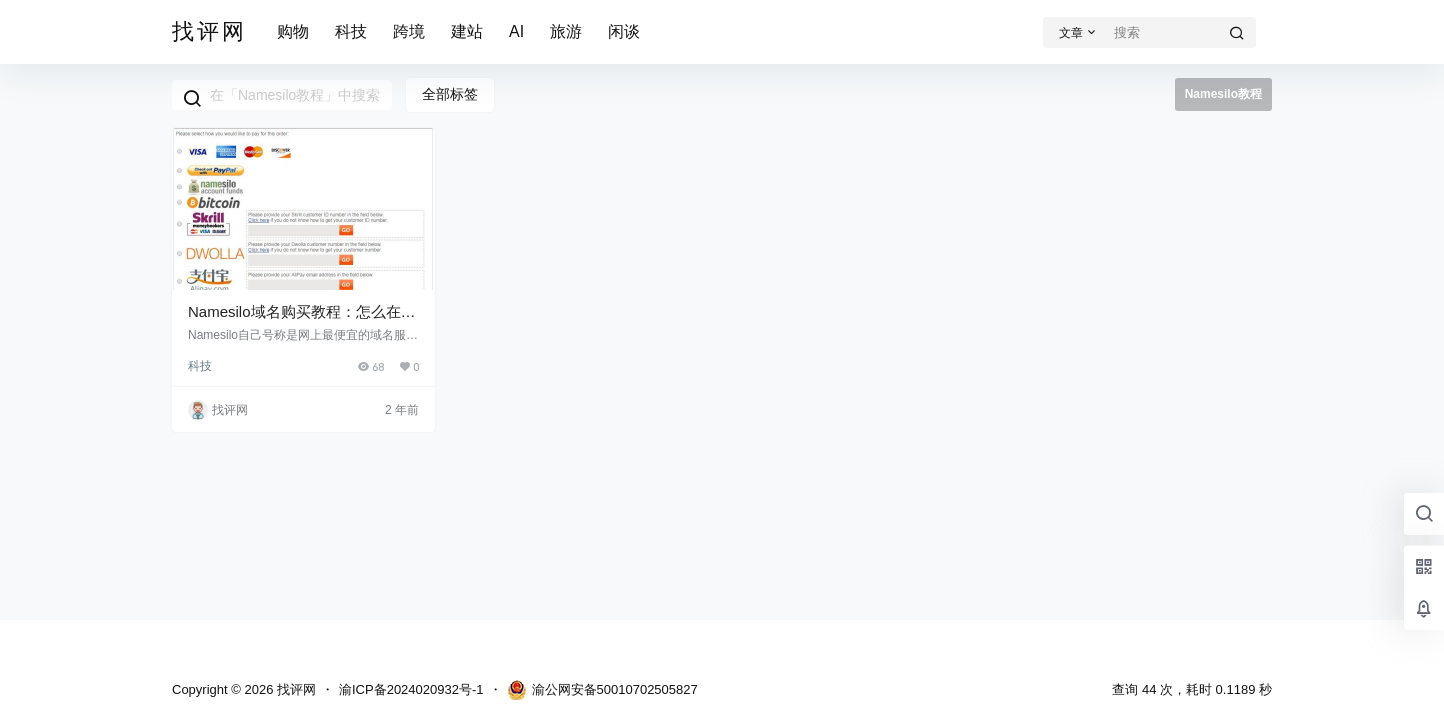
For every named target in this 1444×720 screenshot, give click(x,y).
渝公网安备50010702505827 (602, 690)
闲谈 (624, 31)
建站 (467, 31)
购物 (293, 31)
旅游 (566, 31)
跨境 (409, 31)
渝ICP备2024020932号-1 (411, 689)
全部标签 (450, 94)
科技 (351, 31)
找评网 (294, 689)
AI (516, 31)
